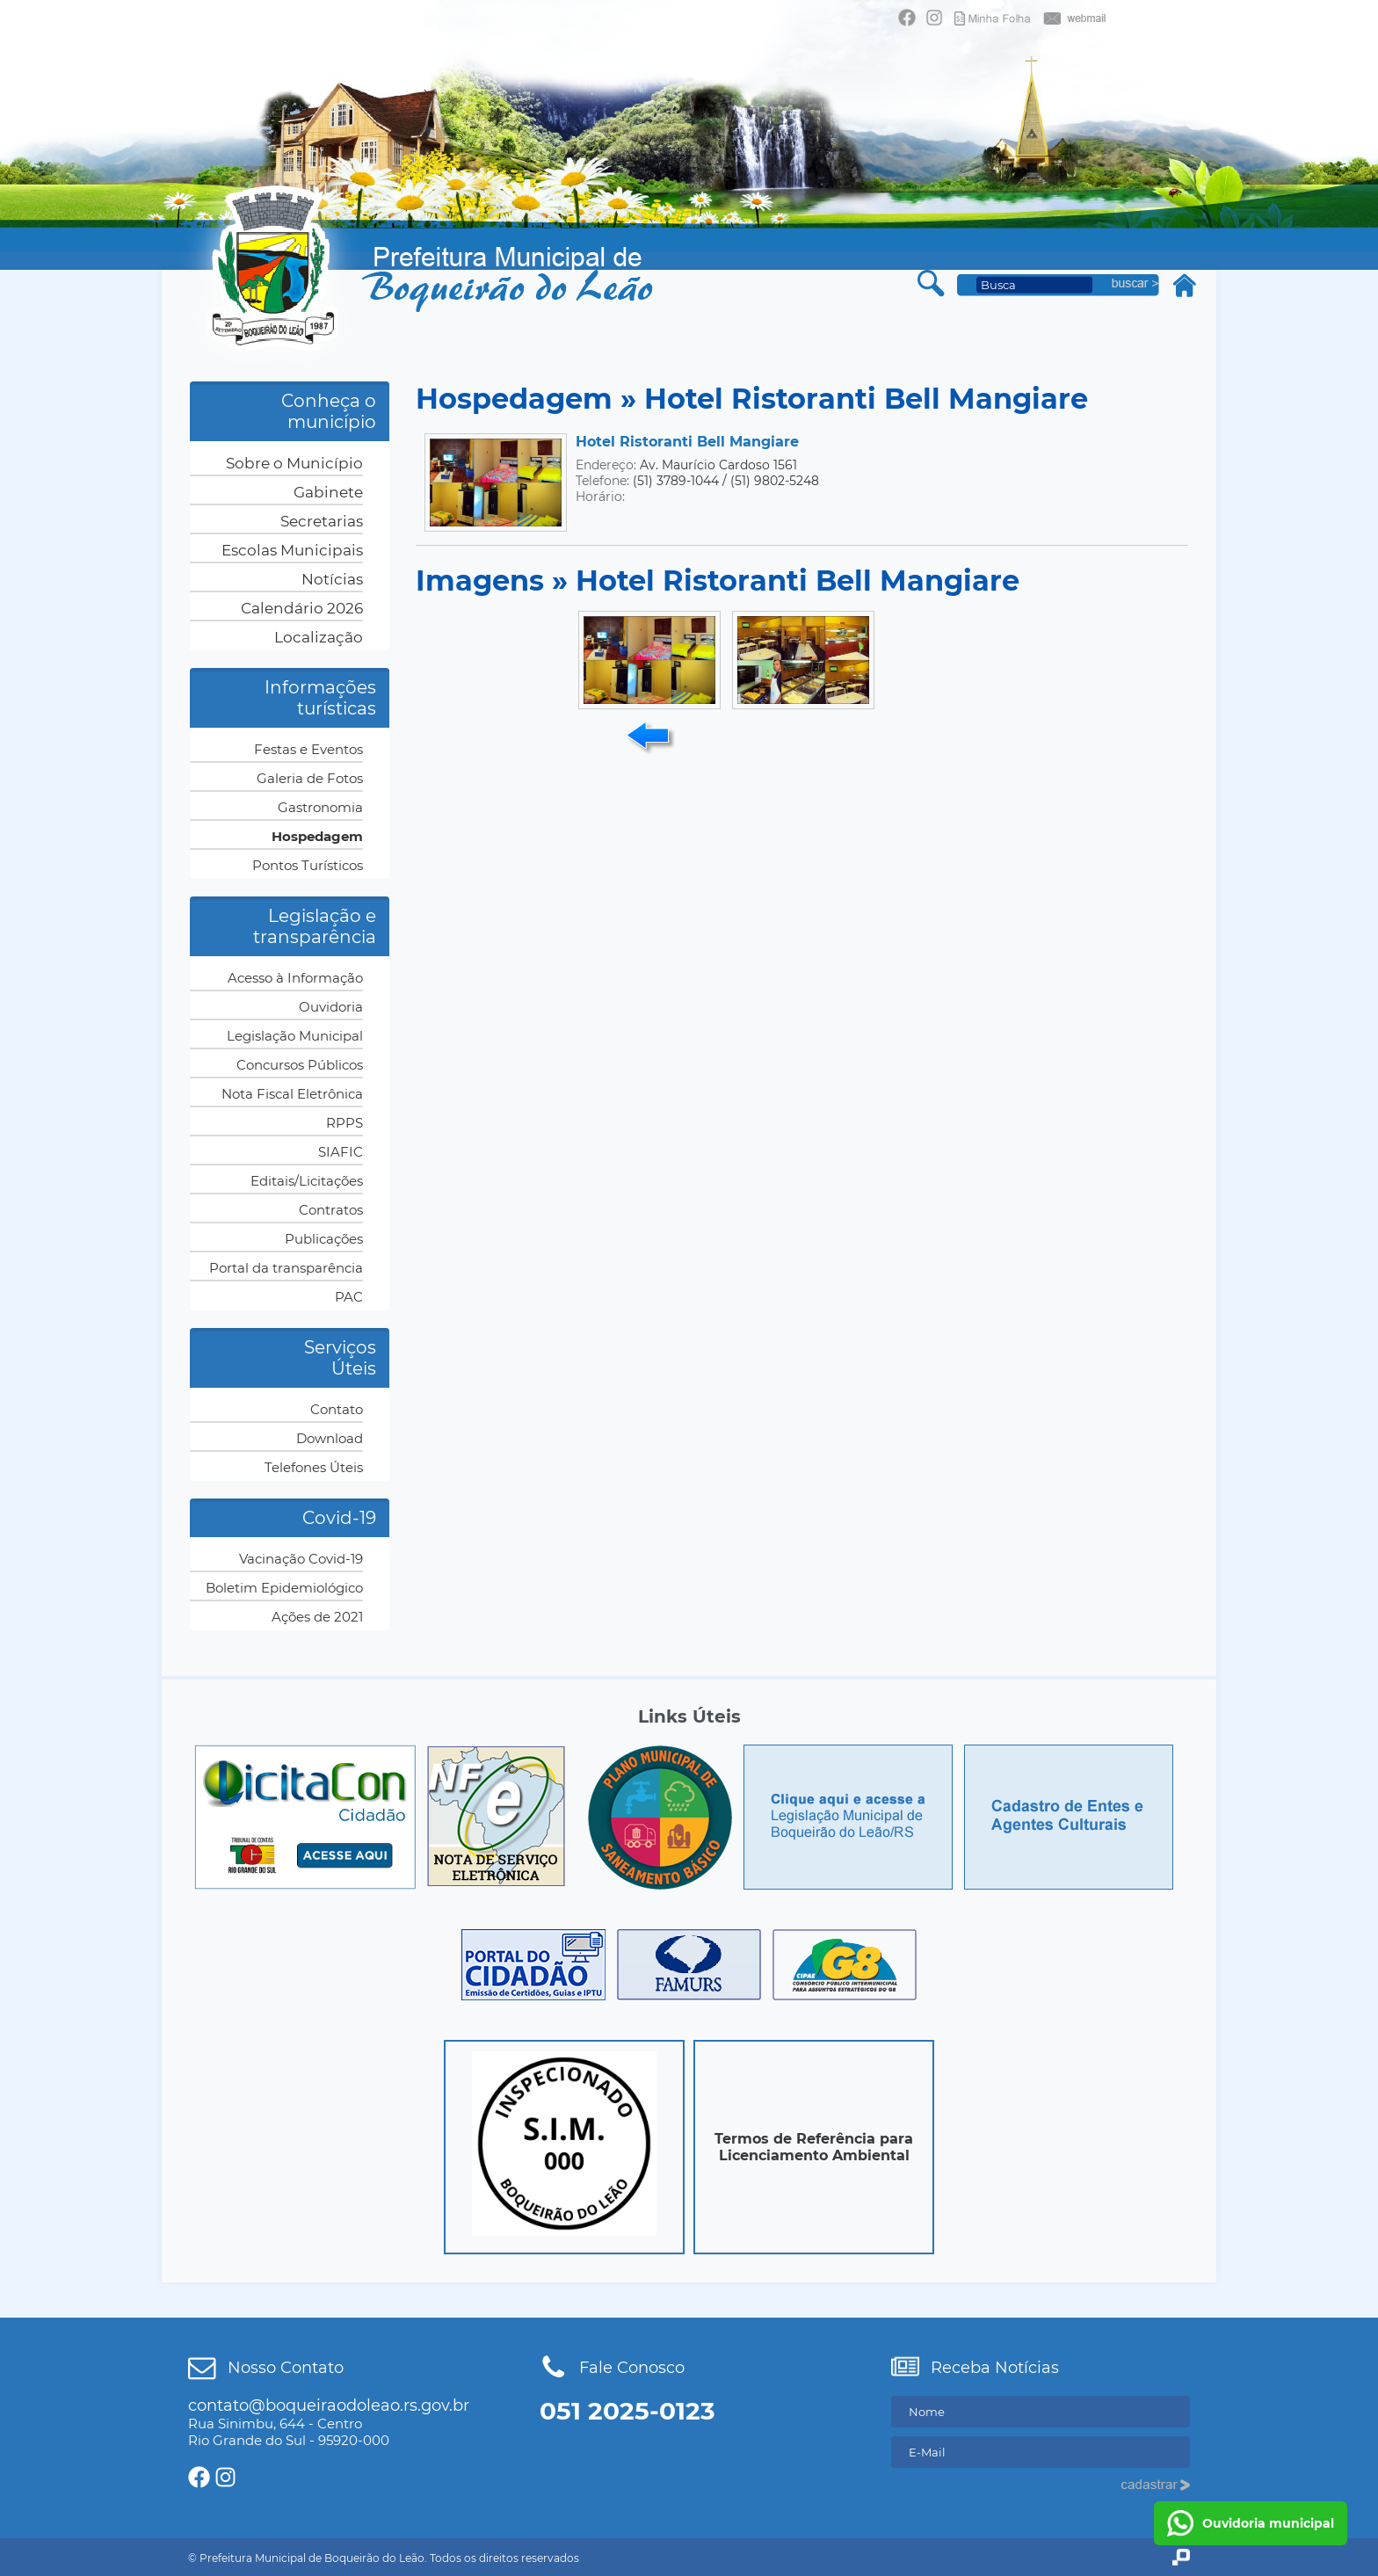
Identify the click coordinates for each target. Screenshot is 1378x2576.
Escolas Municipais (292, 550)
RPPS (344, 1122)
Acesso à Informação (295, 977)
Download (329, 1438)
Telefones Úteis (314, 1467)
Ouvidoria (331, 1006)
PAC (349, 1296)
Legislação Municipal (295, 1035)
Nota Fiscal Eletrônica (292, 1093)
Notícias (332, 579)
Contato (336, 1409)
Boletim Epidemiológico (284, 1587)
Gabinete (328, 492)
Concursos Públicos (299, 1064)
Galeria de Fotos (310, 778)
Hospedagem (317, 836)
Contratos (331, 1209)
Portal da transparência (286, 1267)
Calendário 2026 (302, 608)
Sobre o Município (294, 463)
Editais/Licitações (306, 1180)
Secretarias (321, 521)
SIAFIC (340, 1151)
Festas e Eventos (308, 749)
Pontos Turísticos (307, 865)
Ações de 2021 (317, 1616)
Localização (318, 637)
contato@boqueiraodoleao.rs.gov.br (328, 2405)
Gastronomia (320, 807)
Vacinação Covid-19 (301, 1558)
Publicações (324, 1238)
